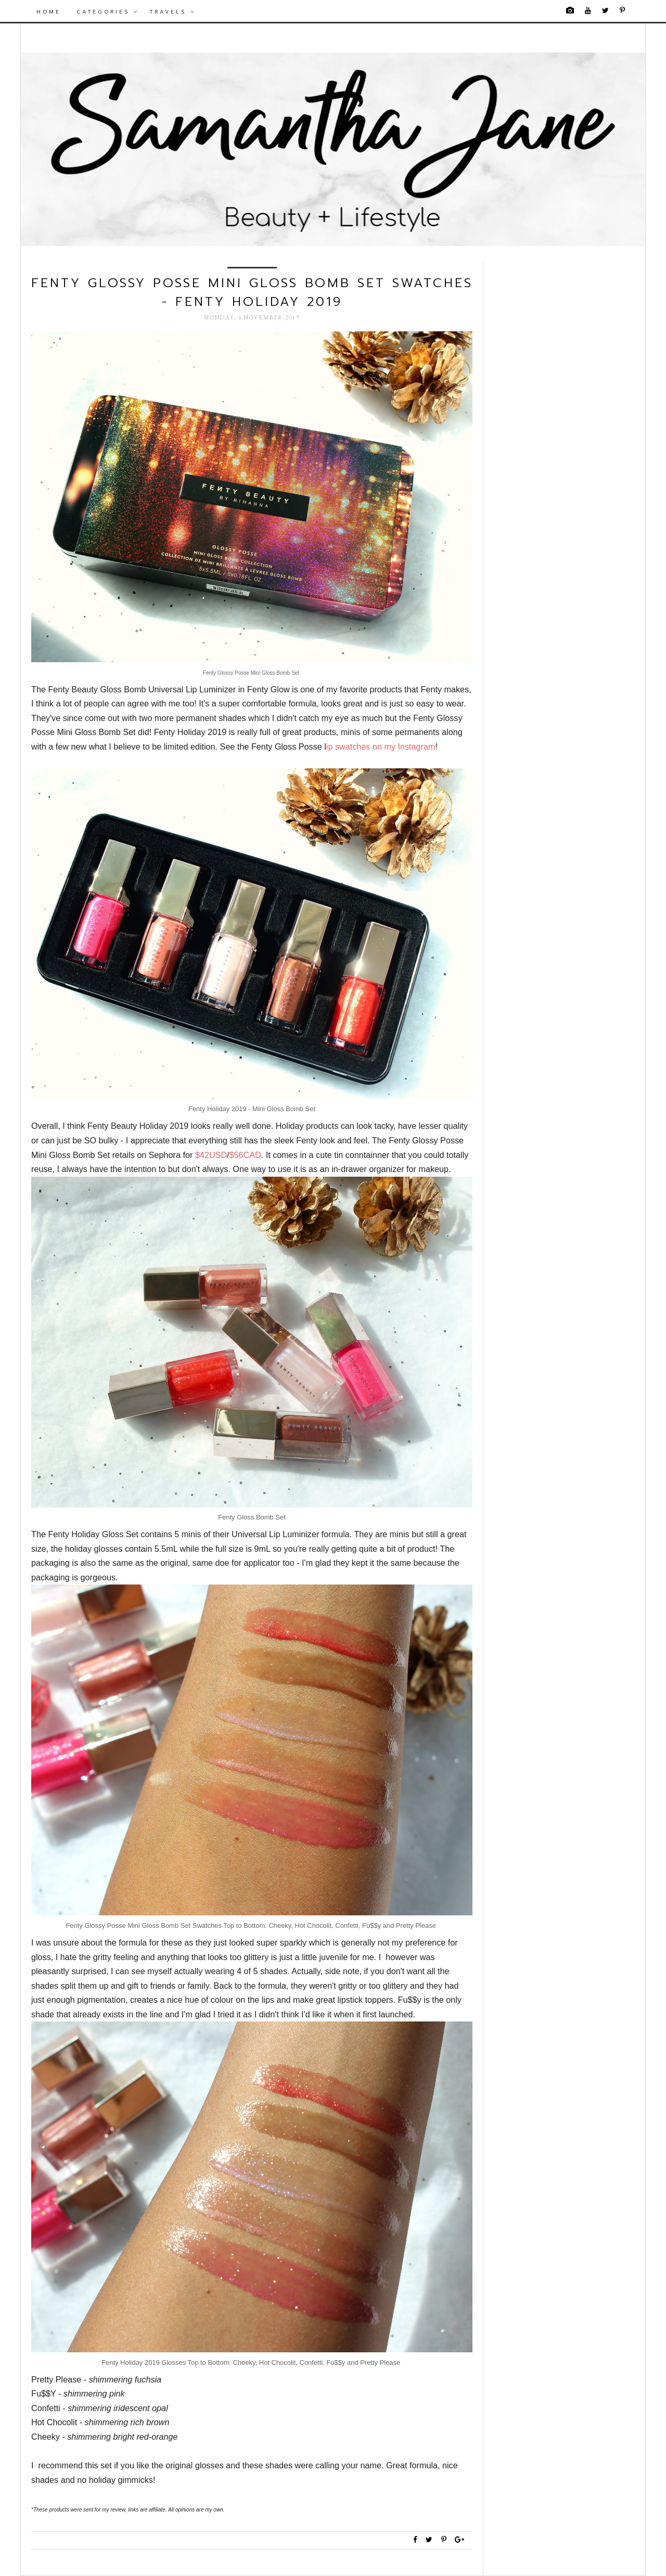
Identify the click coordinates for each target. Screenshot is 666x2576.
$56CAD (245, 1155)
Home (48, 12)
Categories (107, 12)
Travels (172, 12)
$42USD (211, 1155)
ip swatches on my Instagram (381, 746)
